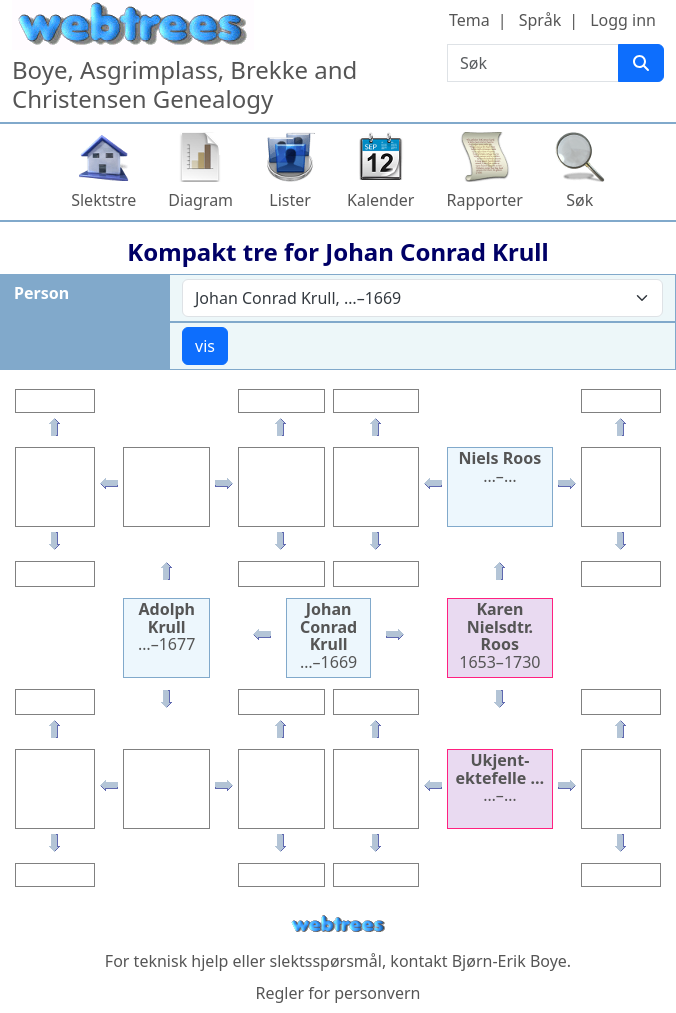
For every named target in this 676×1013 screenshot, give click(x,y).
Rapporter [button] (484, 200)
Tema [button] (469, 20)
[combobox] (422, 298)
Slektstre (103, 200)
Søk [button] (579, 200)
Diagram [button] (200, 200)
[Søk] (641, 63)
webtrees (338, 924)
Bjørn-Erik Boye (509, 961)
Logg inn (623, 20)
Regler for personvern (337, 993)
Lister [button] (290, 200)
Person (41, 293)
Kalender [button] (380, 200)
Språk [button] (540, 20)
